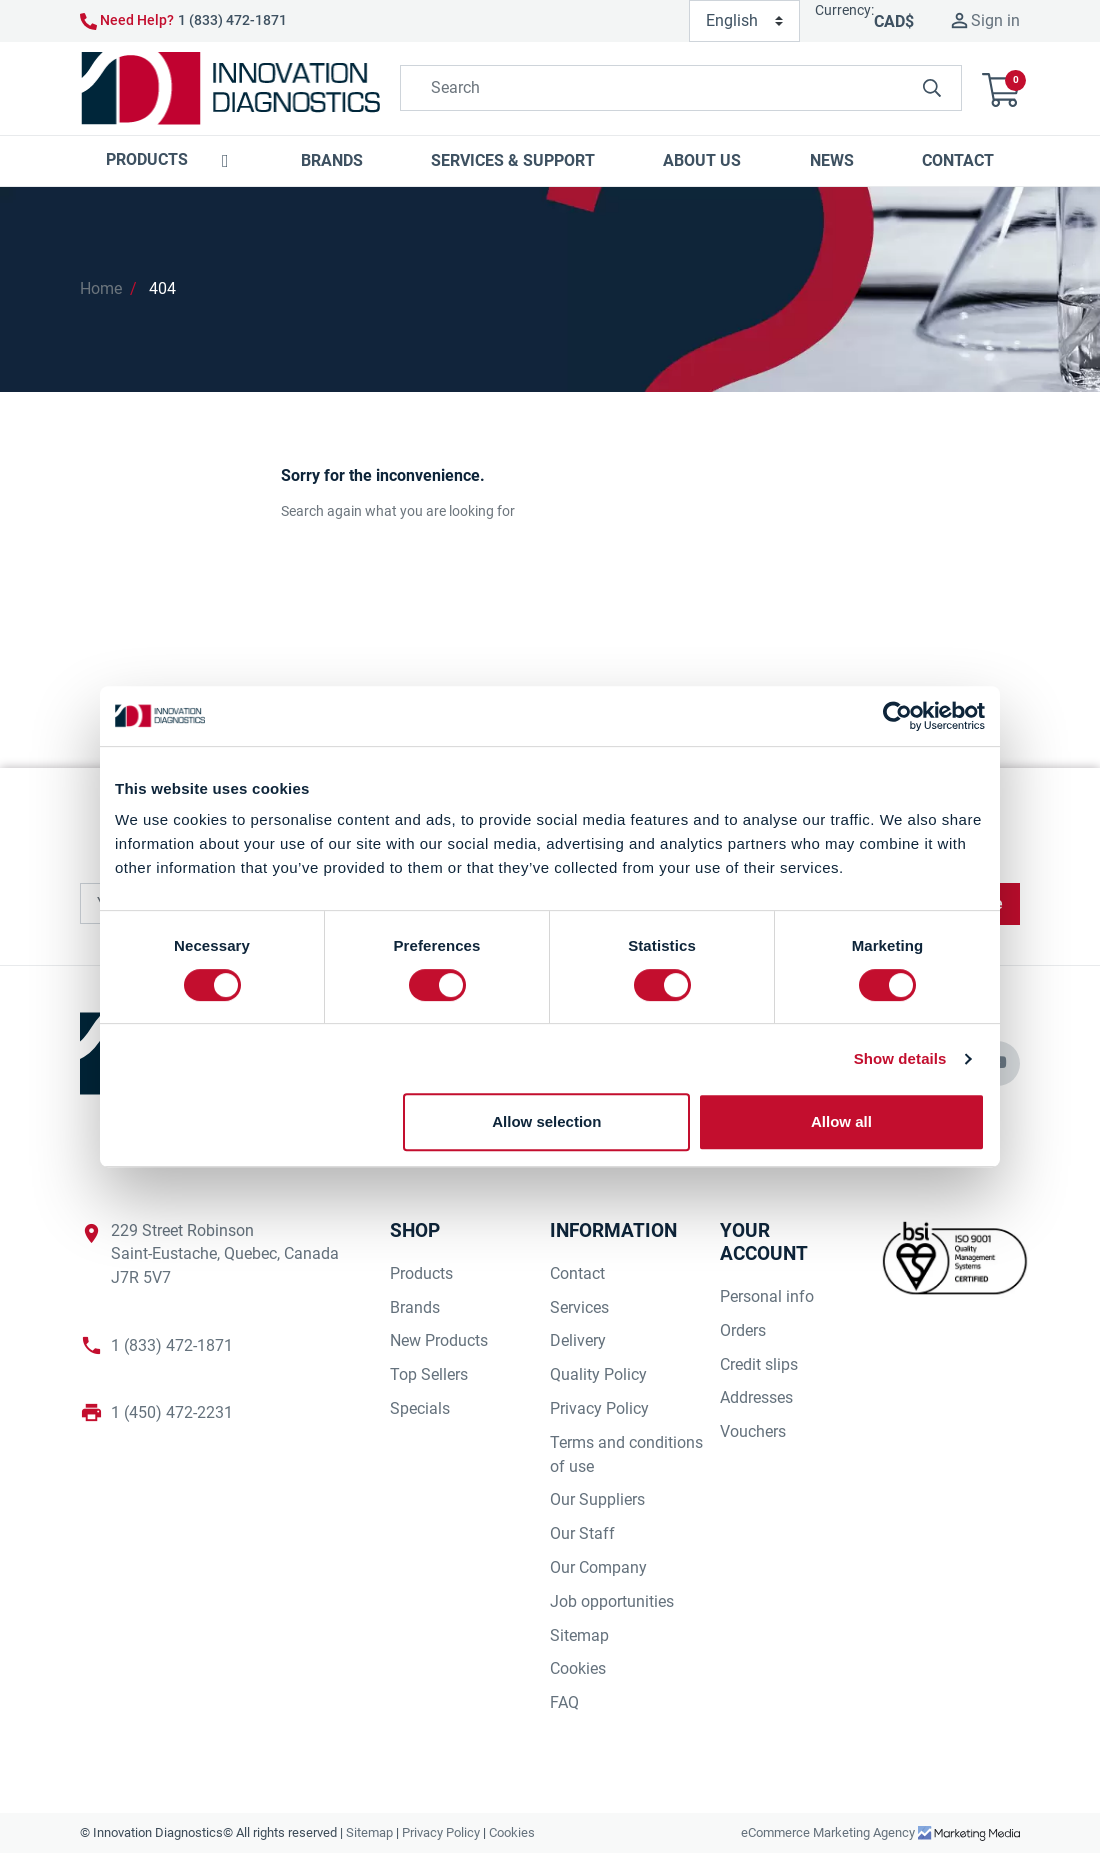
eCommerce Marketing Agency (829, 1832)
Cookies (578, 1668)
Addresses (756, 1397)
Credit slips (759, 1364)
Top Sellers (429, 1374)
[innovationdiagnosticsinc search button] (932, 88)
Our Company (598, 1567)
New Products (439, 1340)
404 (162, 288)
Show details (900, 1058)
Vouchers (753, 1431)
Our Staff (582, 1533)
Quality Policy (598, 1374)
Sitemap (579, 1635)
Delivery (578, 1340)
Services (579, 1307)
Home (101, 288)
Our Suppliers (597, 1499)
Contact (577, 1273)
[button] (1001, 88)
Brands (415, 1307)
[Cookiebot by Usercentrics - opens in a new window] (897, 716)
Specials (420, 1408)
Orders (743, 1330)
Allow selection (546, 1121)
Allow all (841, 1121)
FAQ (564, 1702)
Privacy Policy (599, 1408)
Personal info (767, 1296)
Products (421, 1273)
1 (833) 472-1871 (232, 20)
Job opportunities (612, 1601)
